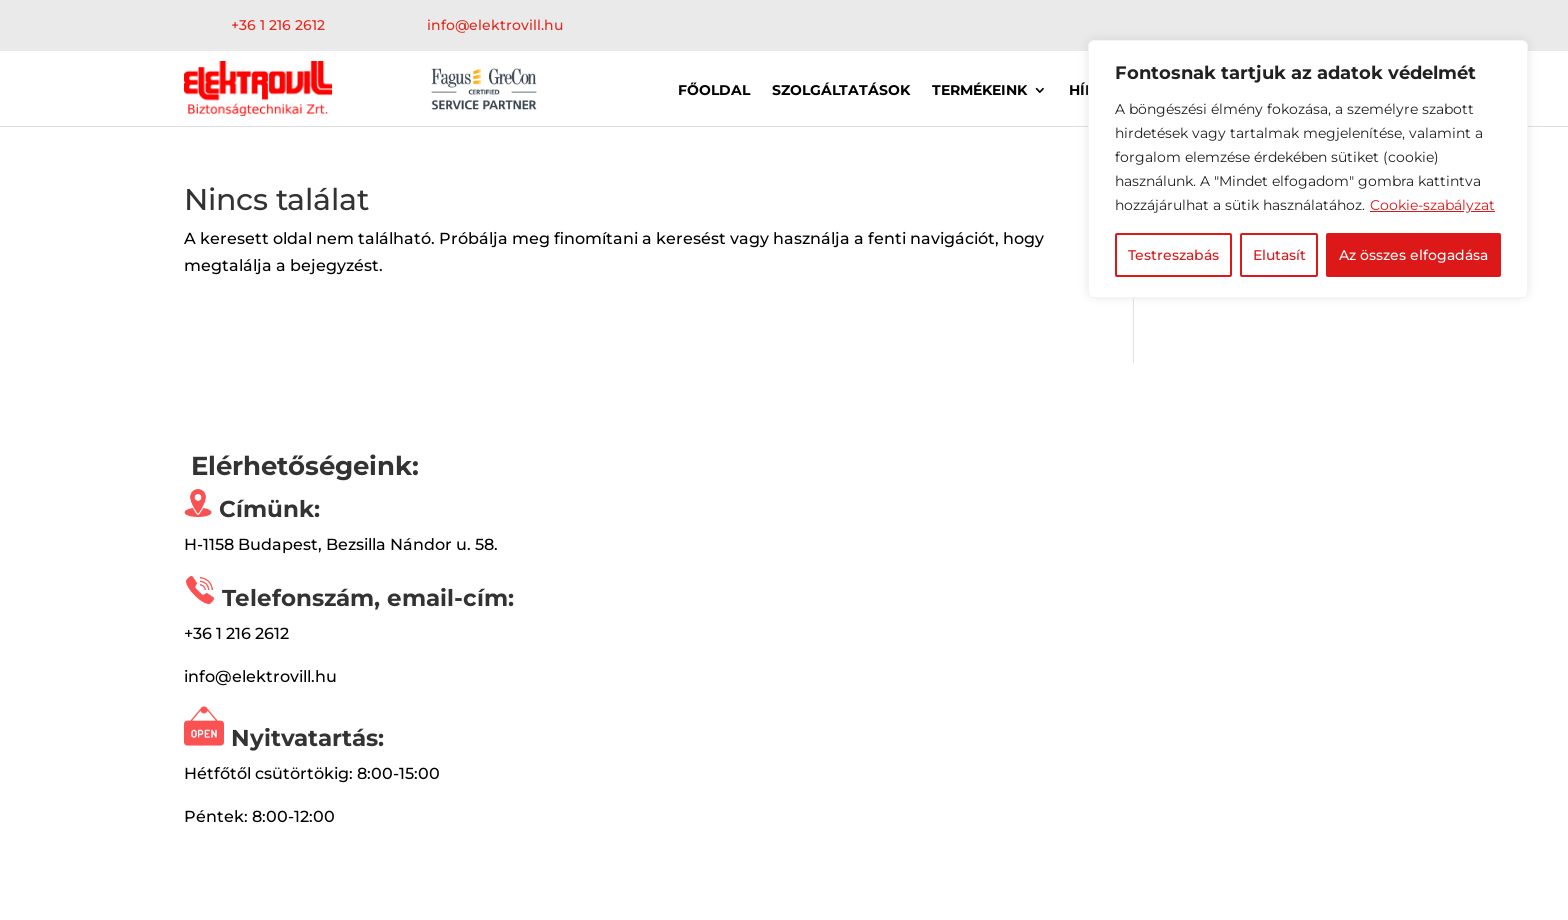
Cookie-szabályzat (1432, 205)
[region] (1308, 169)
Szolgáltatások (841, 91)
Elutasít (1279, 255)
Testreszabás (1173, 255)
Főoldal (714, 91)
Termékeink (979, 91)
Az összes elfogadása (1413, 255)
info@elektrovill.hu (495, 25)
